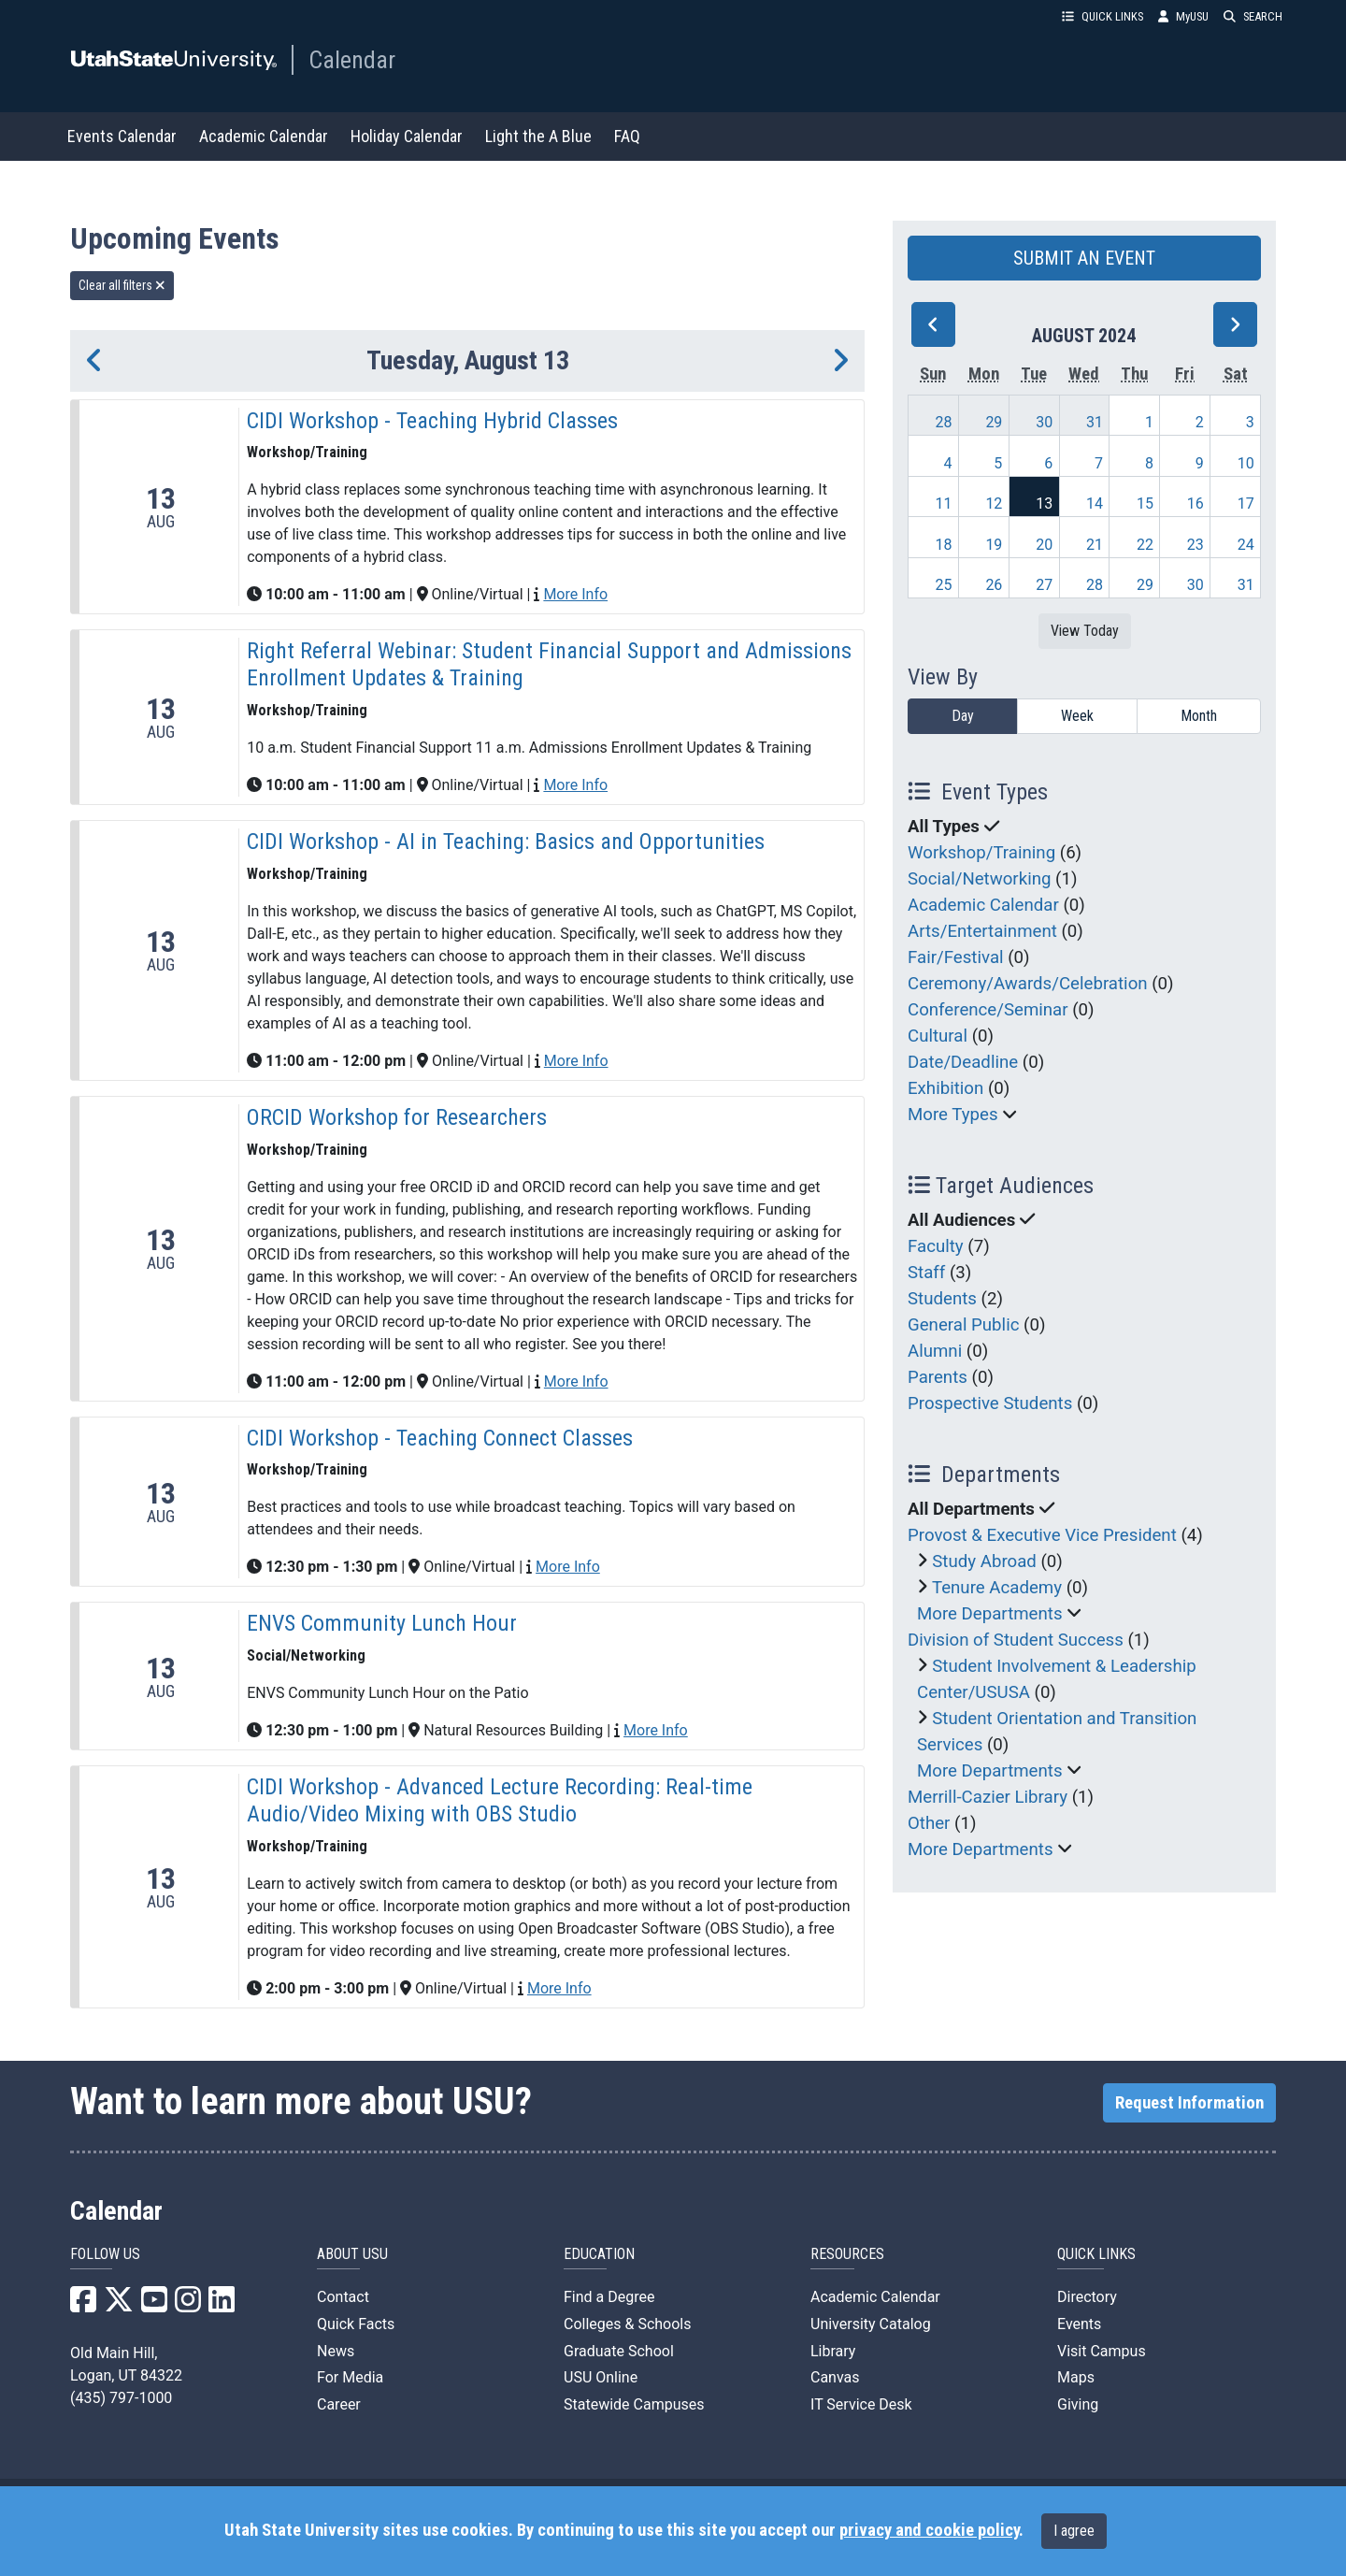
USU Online (600, 2377)
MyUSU (1183, 16)
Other (929, 1823)
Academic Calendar (263, 136)
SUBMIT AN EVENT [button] (1084, 258)
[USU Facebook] (83, 2305)
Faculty (936, 1246)
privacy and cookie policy (929, 2530)
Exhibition (945, 1088)
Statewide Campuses (634, 2404)
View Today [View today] (1085, 631)
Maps (1076, 2377)
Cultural (937, 1036)
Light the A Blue (538, 136)
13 (1044, 503)
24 (1246, 545)
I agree (1074, 2531)
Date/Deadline (963, 1062)
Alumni (935, 1351)
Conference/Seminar (988, 1010)
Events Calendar (122, 136)
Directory (1087, 2297)
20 (1044, 545)
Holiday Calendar (407, 136)
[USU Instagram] (188, 2305)
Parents (937, 1377)
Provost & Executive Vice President (1042, 1535)
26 (993, 585)
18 (944, 545)
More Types (953, 1114)
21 (1094, 545)
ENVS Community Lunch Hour (382, 1623)
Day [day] (963, 716)
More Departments (990, 1614)
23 (1195, 545)
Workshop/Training (981, 852)
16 (1195, 503)
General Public (963, 1325)
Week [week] (1077, 716)
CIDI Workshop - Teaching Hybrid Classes (432, 421)
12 (993, 503)
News (335, 2351)
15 (1145, 503)
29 (993, 422)
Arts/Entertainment (982, 931)
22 (1145, 545)
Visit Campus (1101, 2351)
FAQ (627, 136)
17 (1246, 503)
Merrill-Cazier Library (987, 1797)
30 (1044, 422)
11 (944, 503)
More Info (575, 594)
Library (832, 2351)
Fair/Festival (956, 957)
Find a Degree (609, 2297)
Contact (343, 2297)
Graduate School (619, 2351)
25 (944, 585)
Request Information (1189, 2103)
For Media (350, 2377)
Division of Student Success (1016, 1640)
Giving (1077, 2404)
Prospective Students (990, 1403)
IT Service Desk (861, 2404)
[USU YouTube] (154, 2305)
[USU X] (119, 2305)
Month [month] (1199, 716)
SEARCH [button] (1253, 16)
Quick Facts (355, 2324)
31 (1094, 422)
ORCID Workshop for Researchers (397, 1117)
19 (993, 545)
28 (944, 422)
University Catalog (870, 2324)
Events (1079, 2324)
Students (942, 1298)
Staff (926, 1272)
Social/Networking (979, 879)
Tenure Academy (997, 1587)
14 (1094, 503)
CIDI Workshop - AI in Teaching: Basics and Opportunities (506, 841)
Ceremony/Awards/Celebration (1028, 983)
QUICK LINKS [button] (1102, 16)
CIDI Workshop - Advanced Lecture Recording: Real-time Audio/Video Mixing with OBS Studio (499, 1800)
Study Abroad (984, 1561)
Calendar (351, 60)
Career (339, 2404)
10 (1246, 463)
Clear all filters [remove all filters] (122, 285)
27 (1044, 585)
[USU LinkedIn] (221, 2305)
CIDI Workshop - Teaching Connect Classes (440, 1438)
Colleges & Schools (628, 2324)
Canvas (835, 2377)
